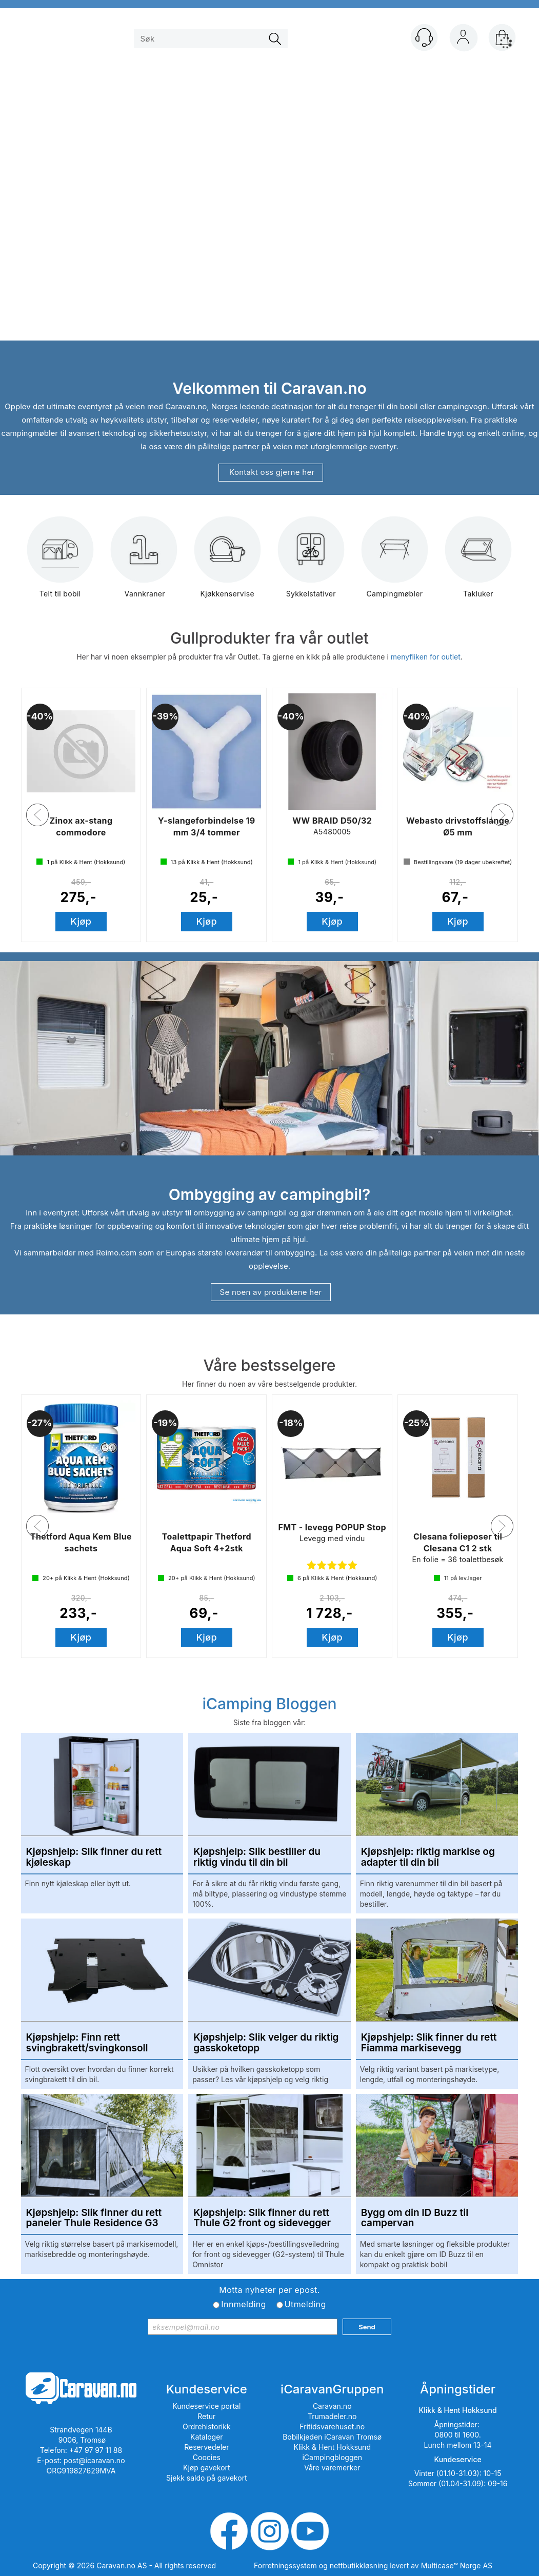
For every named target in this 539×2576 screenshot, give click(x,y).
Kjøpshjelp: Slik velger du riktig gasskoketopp (265, 2043)
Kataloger (206, 2436)
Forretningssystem (285, 2565)
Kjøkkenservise (227, 564)
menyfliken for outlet (426, 656)
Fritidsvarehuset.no (332, 2426)
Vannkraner (143, 564)
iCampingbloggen (332, 2457)
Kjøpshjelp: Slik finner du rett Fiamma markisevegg (429, 2043)
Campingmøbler (395, 564)
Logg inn (463, 39)
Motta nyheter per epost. (269, 2290)
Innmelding (243, 2304)
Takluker (478, 564)
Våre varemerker (332, 2467)
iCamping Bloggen (269, 1703)
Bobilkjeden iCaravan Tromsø (332, 2436)
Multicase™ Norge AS (456, 2565)
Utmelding (305, 2304)
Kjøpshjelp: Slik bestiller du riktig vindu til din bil (257, 1857)
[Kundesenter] (424, 37)
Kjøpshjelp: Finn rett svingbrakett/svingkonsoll (87, 2043)
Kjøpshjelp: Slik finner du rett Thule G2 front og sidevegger (262, 2218)
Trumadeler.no (332, 2416)
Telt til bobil (60, 564)
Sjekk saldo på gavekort (206, 2477)
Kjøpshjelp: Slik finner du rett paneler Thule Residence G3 (94, 2218)
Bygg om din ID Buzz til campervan (414, 2218)
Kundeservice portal (206, 2406)
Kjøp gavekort (206, 2467)
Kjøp (81, 921)
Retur (206, 2416)
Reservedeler (206, 2447)
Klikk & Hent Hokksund (331, 2447)
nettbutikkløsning (359, 2565)
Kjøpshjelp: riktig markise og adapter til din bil (428, 1857)
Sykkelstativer (311, 564)
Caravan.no (332, 2406)
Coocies (207, 2457)
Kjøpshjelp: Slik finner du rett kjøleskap (94, 1857)
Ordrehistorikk (207, 2426)
